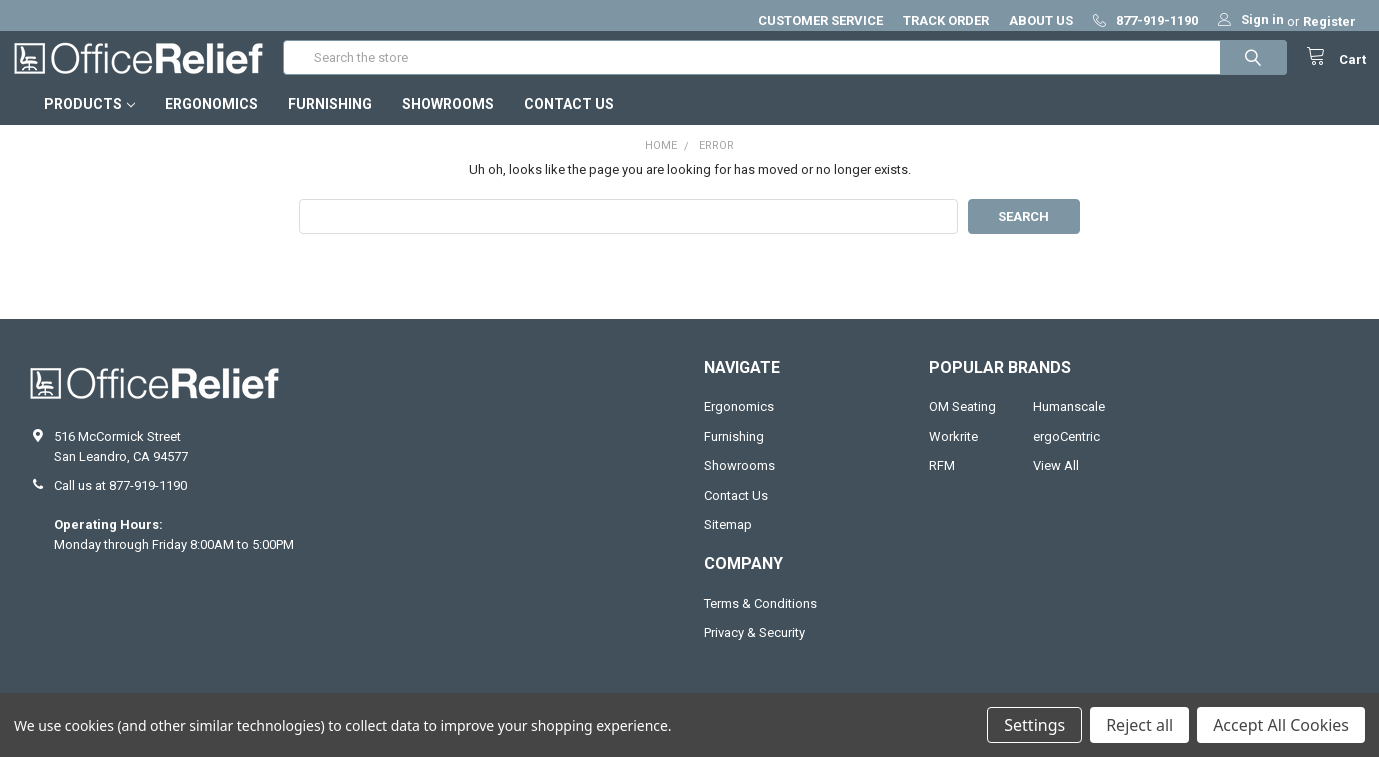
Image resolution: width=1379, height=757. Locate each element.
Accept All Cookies (1281, 725)
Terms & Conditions (760, 619)
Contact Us (569, 121)
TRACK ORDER (946, 20)
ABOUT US (1041, 20)
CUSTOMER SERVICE (820, 20)
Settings (1034, 725)
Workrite (953, 452)
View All (1056, 482)
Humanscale (1069, 423)
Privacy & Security (754, 649)
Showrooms (448, 121)
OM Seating (962, 423)
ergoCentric (1066, 452)
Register (1329, 21)
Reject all (1139, 725)
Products (89, 121)
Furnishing (330, 121)
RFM (942, 482)
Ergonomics (211, 121)
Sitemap (728, 541)
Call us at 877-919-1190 (120, 502)
